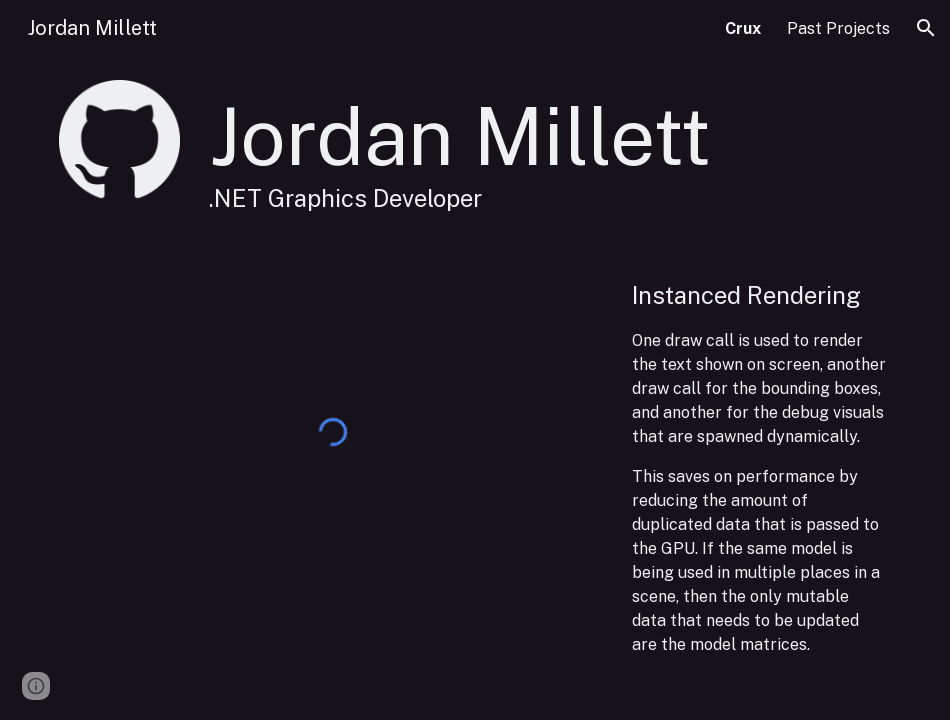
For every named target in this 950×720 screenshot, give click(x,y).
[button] (926, 28)
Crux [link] (743, 28)
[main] (546, 150)
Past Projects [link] (838, 28)
